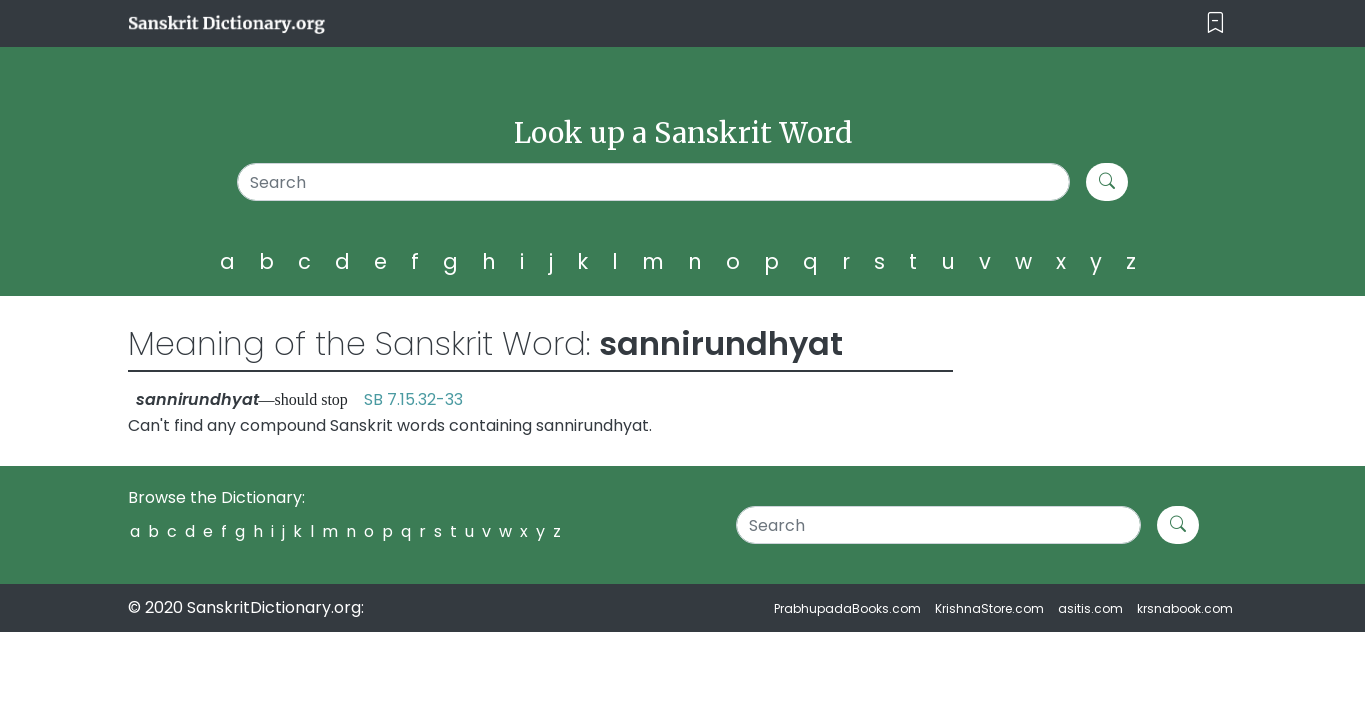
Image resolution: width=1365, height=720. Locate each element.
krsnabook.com (1185, 608)
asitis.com (1090, 608)
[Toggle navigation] (1215, 23)
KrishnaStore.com (989, 608)
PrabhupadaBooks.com (847, 608)
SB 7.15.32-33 (413, 399)
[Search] (653, 182)
